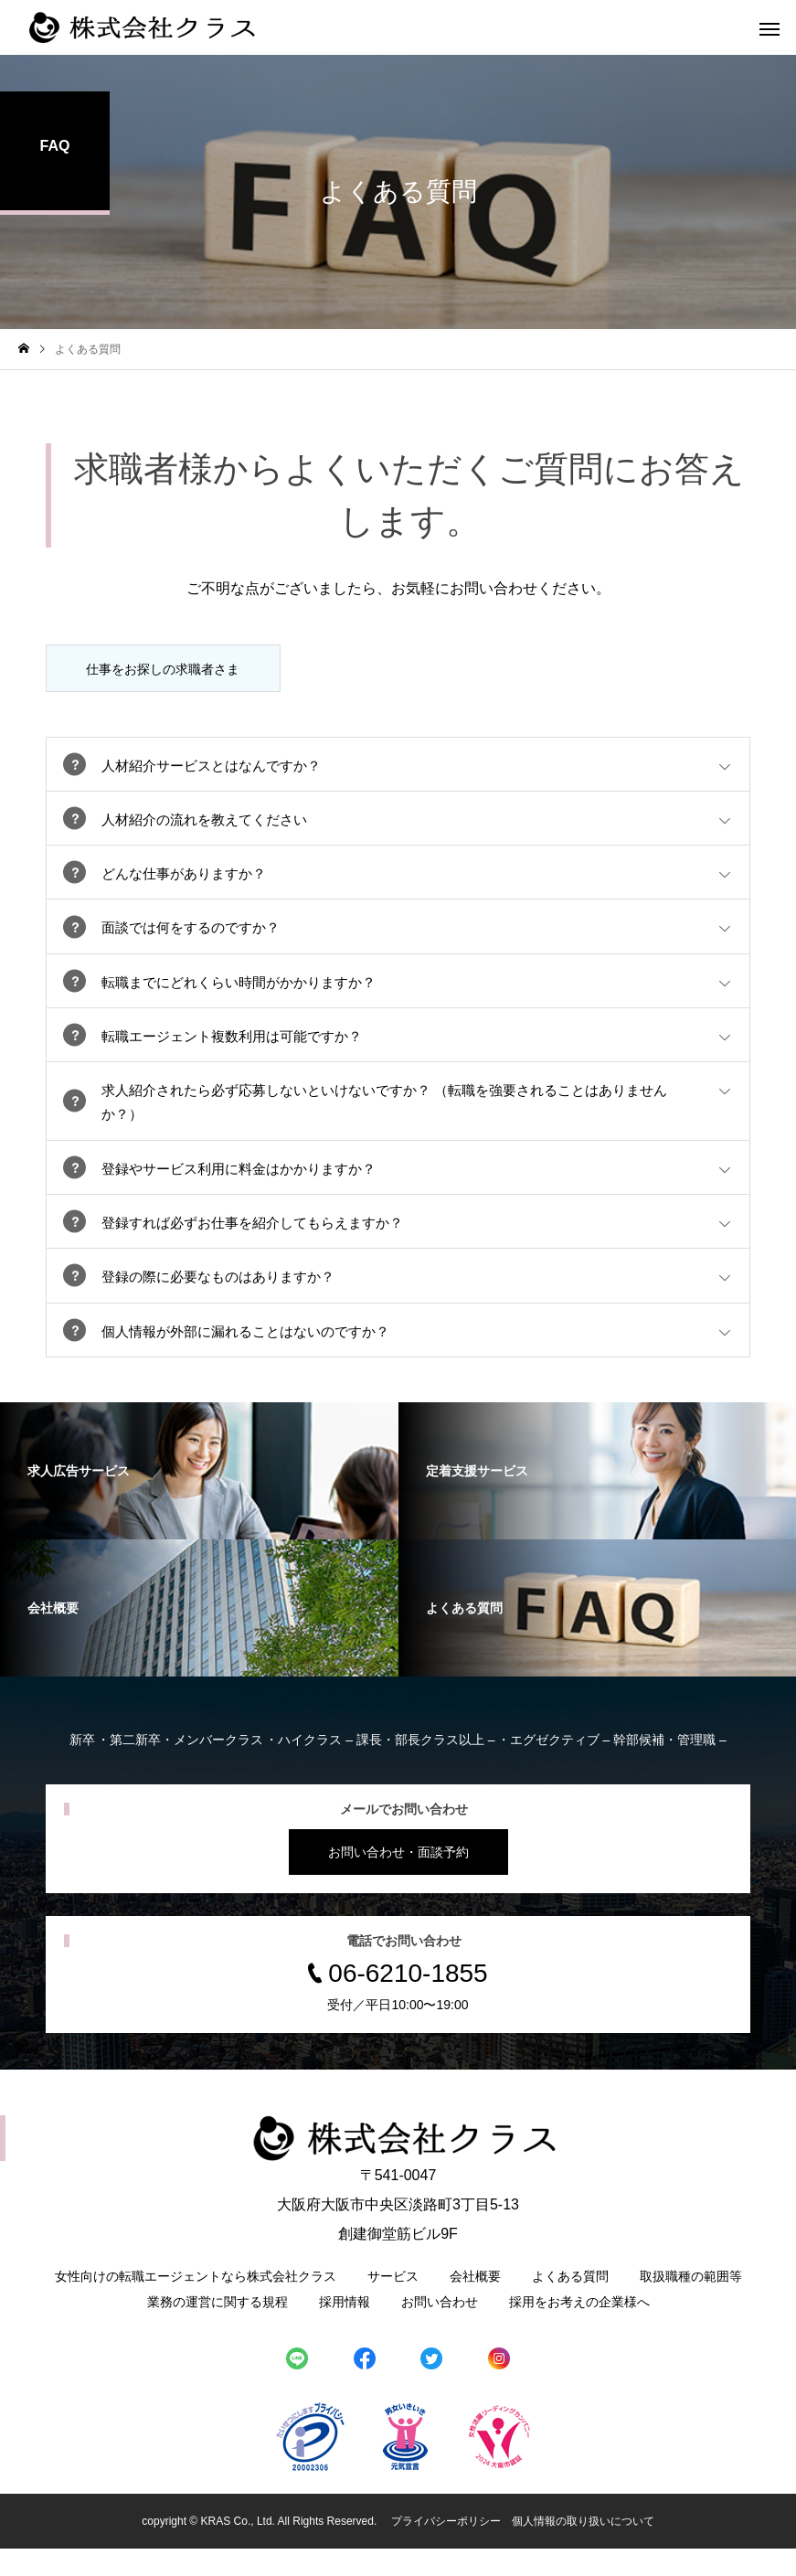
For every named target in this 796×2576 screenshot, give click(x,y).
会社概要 (475, 2303)
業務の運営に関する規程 (217, 2329)
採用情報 (344, 2329)
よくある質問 (570, 2303)
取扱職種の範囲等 (691, 2303)
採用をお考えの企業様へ (579, 2329)
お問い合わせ (439, 2329)
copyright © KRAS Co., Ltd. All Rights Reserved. (260, 2548)
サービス (393, 2303)
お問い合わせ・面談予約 (398, 1879)
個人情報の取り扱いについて (583, 2548)
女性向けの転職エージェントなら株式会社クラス (195, 2303)
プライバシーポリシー (446, 2548)
